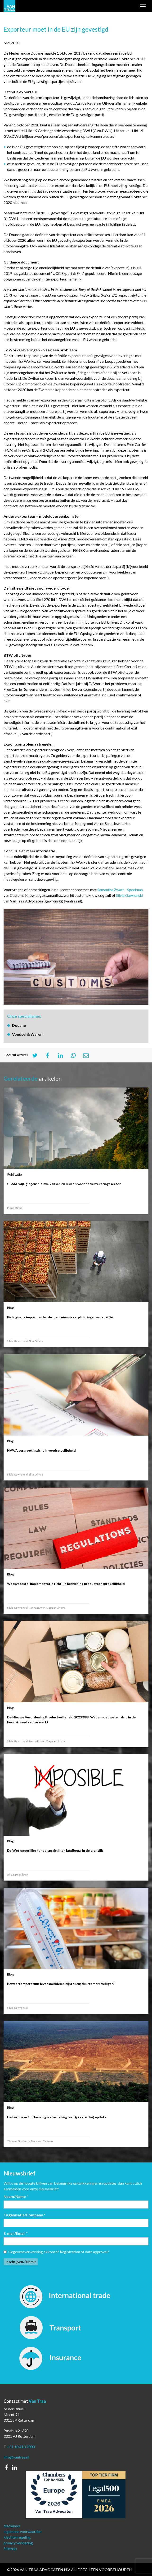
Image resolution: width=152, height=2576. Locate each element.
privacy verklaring (18, 2543)
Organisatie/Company (24, 2215)
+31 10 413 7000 (21, 2446)
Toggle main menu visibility (143, 6)
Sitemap (10, 2548)
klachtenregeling (17, 2537)
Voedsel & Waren (27, 1034)
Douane (19, 1025)
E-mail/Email (16, 2233)
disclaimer (12, 2526)
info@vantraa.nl (16, 2457)
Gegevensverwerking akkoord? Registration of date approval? (56, 2251)
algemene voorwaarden (22, 2531)
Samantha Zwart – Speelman (120, 889)
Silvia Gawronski (129, 895)
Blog (10, 1308)
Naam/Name (16, 2196)
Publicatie (14, 1174)
